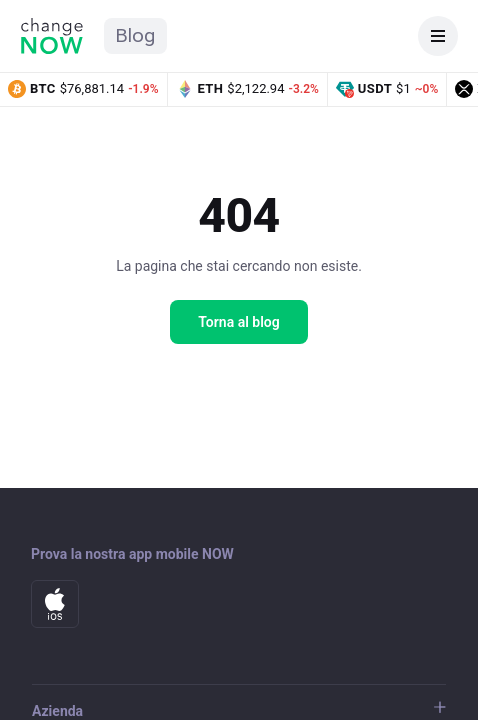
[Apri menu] (438, 36)
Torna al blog (238, 322)
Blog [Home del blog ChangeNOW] (135, 35)
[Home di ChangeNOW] (52, 36)
